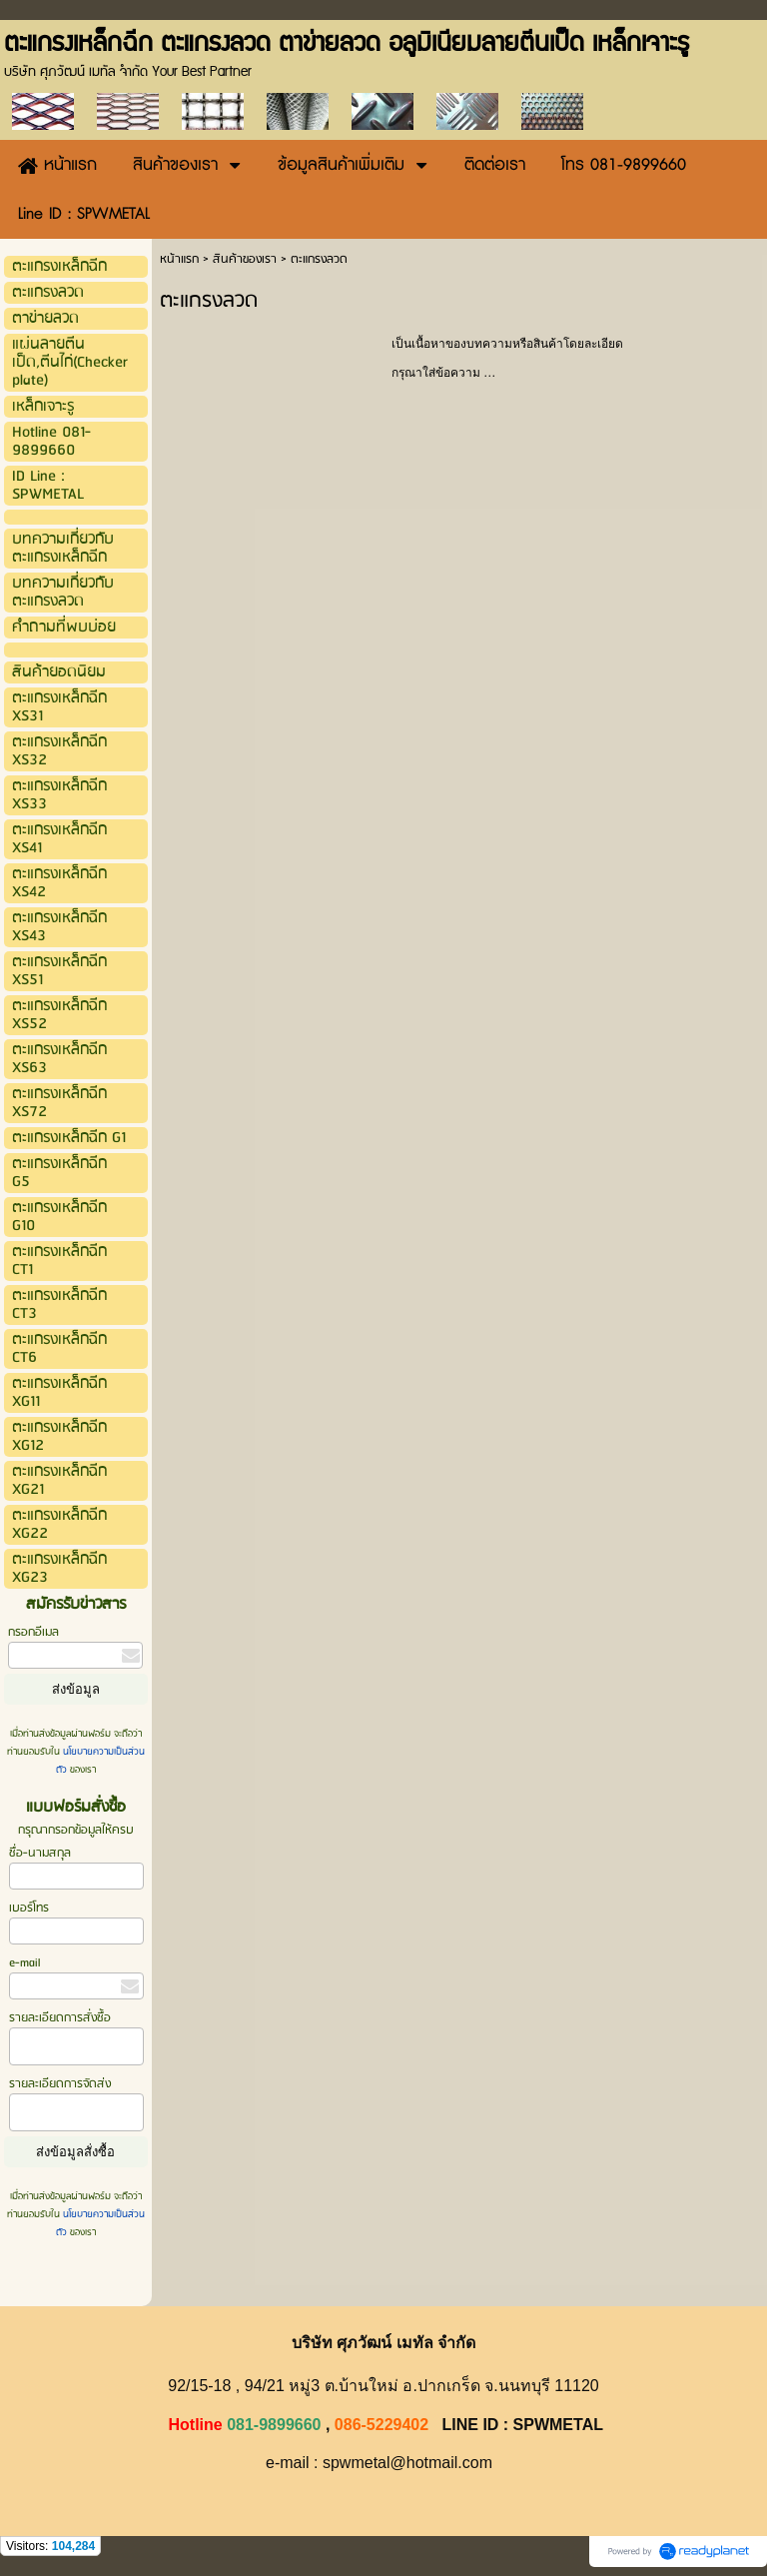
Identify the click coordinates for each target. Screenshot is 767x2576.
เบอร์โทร (29, 1908)
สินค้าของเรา (245, 259)
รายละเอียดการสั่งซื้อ (60, 2017)
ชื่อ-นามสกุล (40, 1853)
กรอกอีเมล (33, 1632)
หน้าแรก (179, 259)
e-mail (24, 1962)
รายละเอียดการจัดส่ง (60, 2083)
